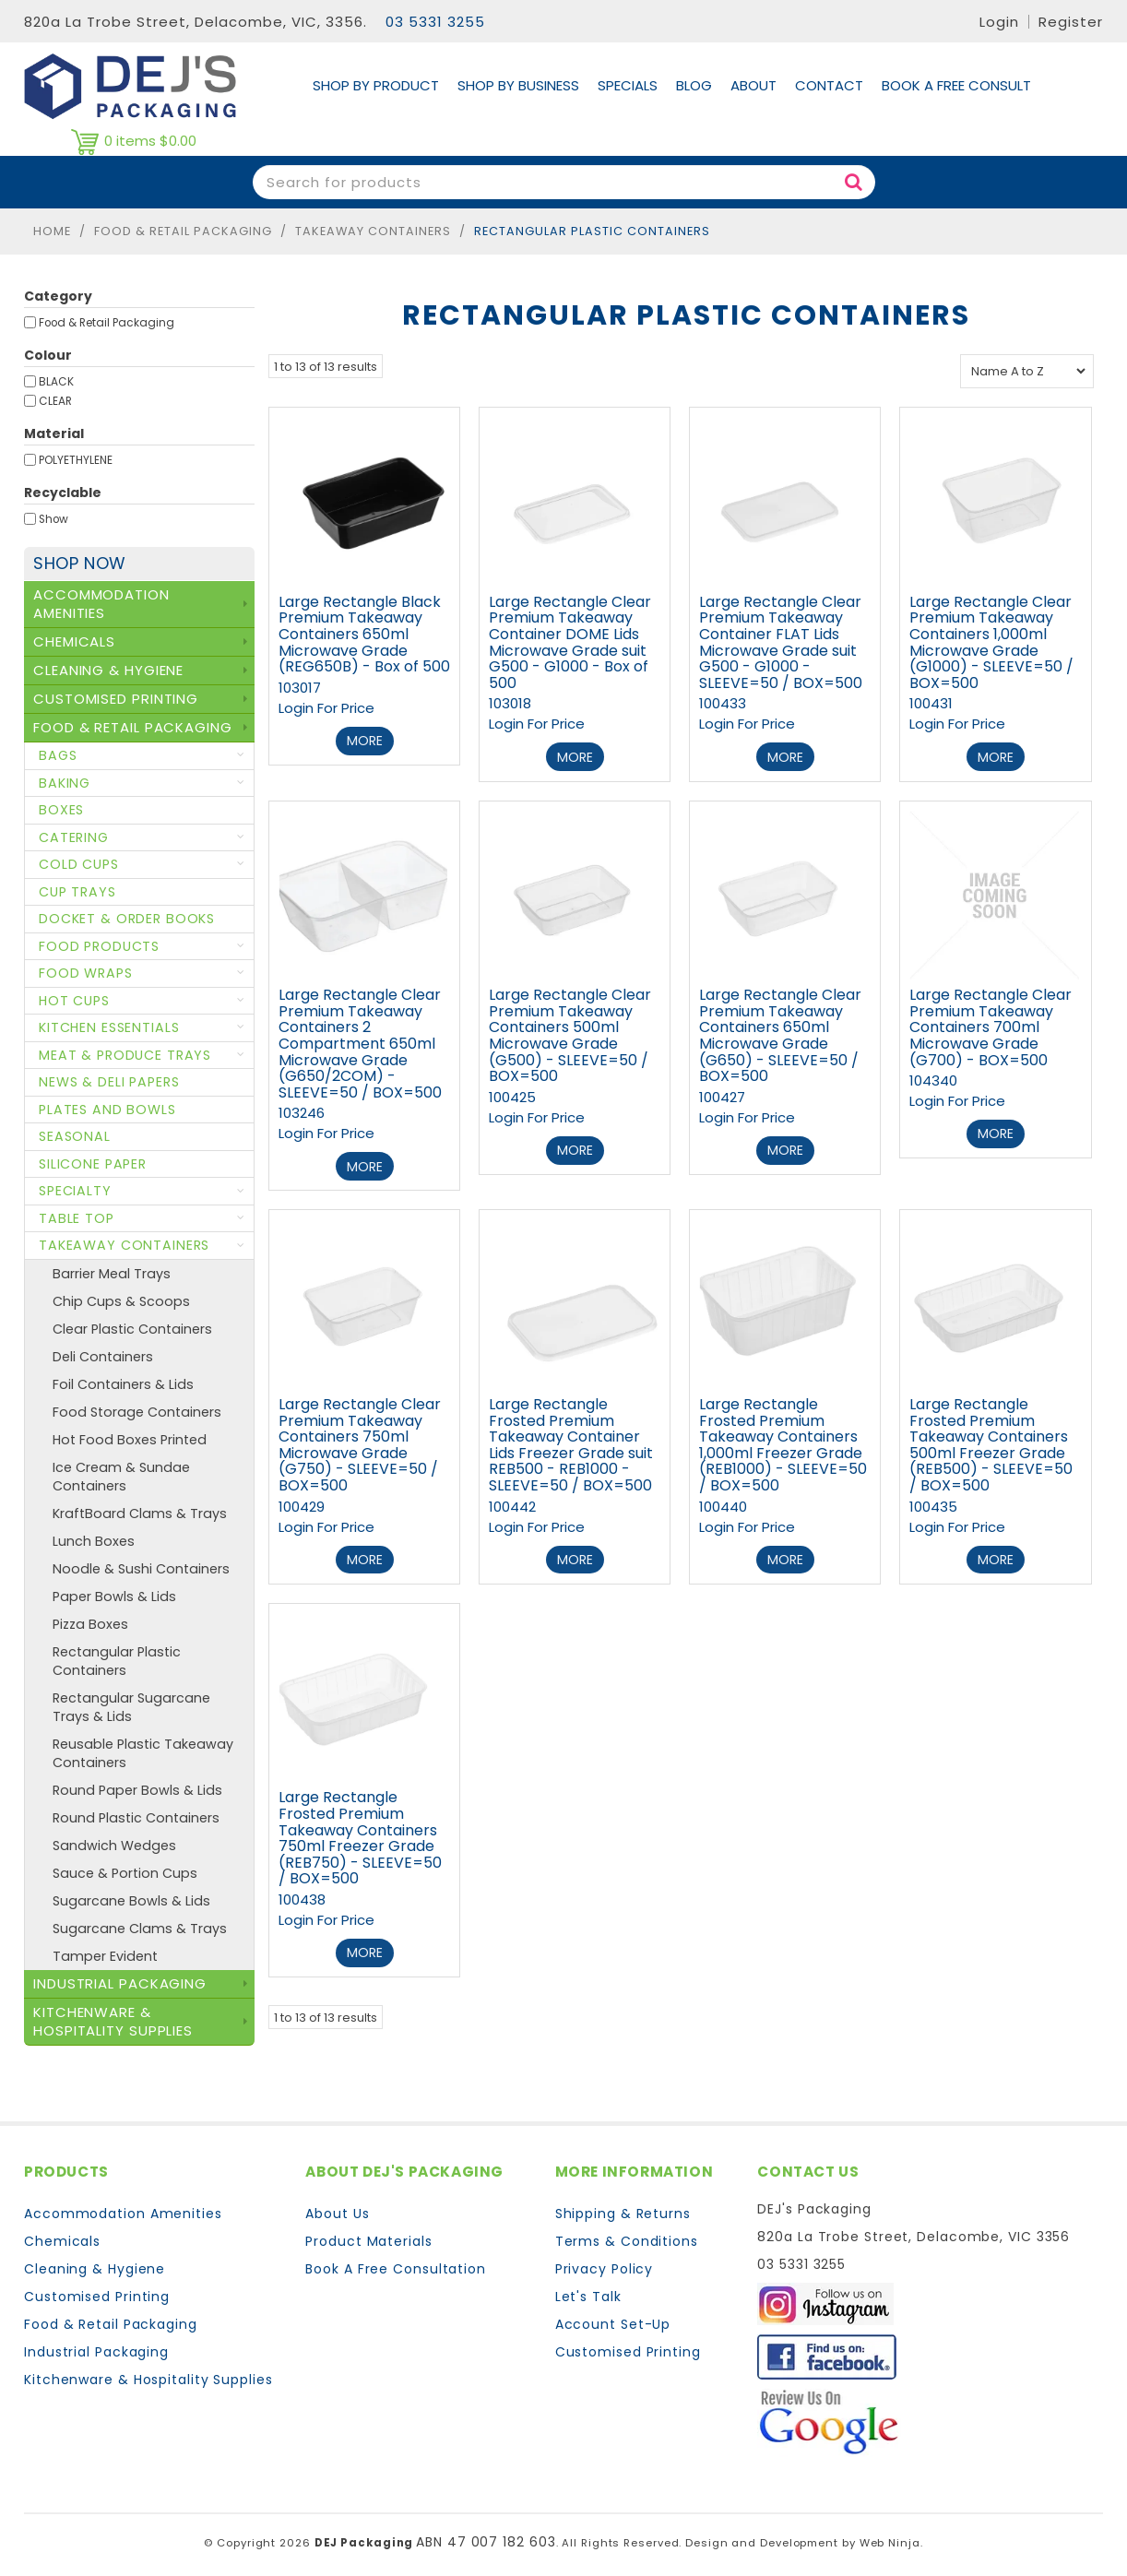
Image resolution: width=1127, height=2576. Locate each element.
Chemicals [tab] (74, 641)
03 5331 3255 (435, 22)
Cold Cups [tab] (79, 864)
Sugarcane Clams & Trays (140, 1928)
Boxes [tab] (61, 810)
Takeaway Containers (373, 231)
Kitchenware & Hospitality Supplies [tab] (113, 2021)
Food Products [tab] (99, 946)
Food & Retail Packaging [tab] (132, 727)
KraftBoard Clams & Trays (140, 1513)
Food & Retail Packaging (183, 231)
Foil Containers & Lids (123, 1384)
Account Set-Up (613, 2319)
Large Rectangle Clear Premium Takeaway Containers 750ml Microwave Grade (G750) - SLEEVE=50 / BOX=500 (360, 1443)
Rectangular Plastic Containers (117, 1661)
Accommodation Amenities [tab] (101, 604)
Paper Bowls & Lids (114, 1596)
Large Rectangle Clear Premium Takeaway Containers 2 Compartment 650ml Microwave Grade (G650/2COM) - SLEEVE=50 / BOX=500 (360, 1042)
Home (52, 231)
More (365, 740)
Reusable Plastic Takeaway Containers (143, 1753)
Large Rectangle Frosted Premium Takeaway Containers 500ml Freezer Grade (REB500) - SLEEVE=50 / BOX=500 (991, 1443)
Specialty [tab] (75, 1190)
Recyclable (62, 492)
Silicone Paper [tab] (93, 1164)
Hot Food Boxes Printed (130, 1439)
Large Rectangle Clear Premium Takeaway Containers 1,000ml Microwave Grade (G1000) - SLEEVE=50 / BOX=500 (991, 642)
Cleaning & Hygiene (94, 2264)
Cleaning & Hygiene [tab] (108, 670)
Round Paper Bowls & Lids (137, 1790)
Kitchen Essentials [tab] (109, 1027)
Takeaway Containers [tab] (124, 1245)
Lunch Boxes (94, 1541)
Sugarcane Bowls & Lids (131, 1901)
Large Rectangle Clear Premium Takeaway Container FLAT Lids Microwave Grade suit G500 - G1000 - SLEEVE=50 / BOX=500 (780, 642)
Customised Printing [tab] (115, 698)
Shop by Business (518, 85)
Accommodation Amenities (123, 2209)
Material (54, 433)
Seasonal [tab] (75, 1136)
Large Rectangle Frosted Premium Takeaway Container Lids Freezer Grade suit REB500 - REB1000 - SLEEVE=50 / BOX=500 (571, 1443)
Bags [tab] (58, 755)
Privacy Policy (604, 2264)
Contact (829, 85)
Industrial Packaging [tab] (120, 1983)
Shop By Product (376, 85)
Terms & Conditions (626, 2236)
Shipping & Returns (623, 2209)
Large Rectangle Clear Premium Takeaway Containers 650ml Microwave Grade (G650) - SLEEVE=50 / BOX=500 (780, 1034)
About (753, 85)
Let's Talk (588, 2292)
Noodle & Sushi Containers (141, 1569)
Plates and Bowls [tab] (107, 1109)
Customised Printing (97, 2292)
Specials (628, 85)
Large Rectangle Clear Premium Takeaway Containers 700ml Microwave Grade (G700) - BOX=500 (990, 1026)
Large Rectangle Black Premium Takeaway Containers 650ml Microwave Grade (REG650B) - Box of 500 (364, 634)
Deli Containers (103, 1356)
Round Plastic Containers (136, 1818)
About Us (337, 2209)
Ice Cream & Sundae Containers (121, 1476)
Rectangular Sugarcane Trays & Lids (131, 1707)
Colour (48, 355)
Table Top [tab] (76, 1218)
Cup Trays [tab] (77, 892)
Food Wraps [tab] (86, 973)
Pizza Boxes (90, 1624)
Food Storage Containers (137, 1412)
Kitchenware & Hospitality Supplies (148, 2375)
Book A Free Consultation (395, 2264)
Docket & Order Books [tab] (127, 918)
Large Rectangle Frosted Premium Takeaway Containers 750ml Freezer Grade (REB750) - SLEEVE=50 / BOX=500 (360, 1835)
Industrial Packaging (96, 2347)
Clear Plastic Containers (132, 1329)
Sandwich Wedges (114, 1845)
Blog (694, 85)
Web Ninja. (891, 2539)
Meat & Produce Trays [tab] (125, 1055)
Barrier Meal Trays (112, 1273)
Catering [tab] (74, 837)
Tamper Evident (105, 1956)
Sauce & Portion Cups (125, 1873)
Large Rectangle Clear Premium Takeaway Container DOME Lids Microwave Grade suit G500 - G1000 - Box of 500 (570, 642)
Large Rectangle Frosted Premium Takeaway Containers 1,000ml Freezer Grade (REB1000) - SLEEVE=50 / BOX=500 (783, 1443)
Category (58, 296)
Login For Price (326, 708)
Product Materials (368, 2236)
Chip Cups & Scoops (121, 1301)
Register (1070, 22)
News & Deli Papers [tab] (109, 1082)
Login (999, 22)
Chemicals (62, 2236)
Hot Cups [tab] (74, 1000)
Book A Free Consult (956, 85)
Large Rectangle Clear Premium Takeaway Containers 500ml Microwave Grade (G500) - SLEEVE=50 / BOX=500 (570, 1034)
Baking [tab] (64, 783)
